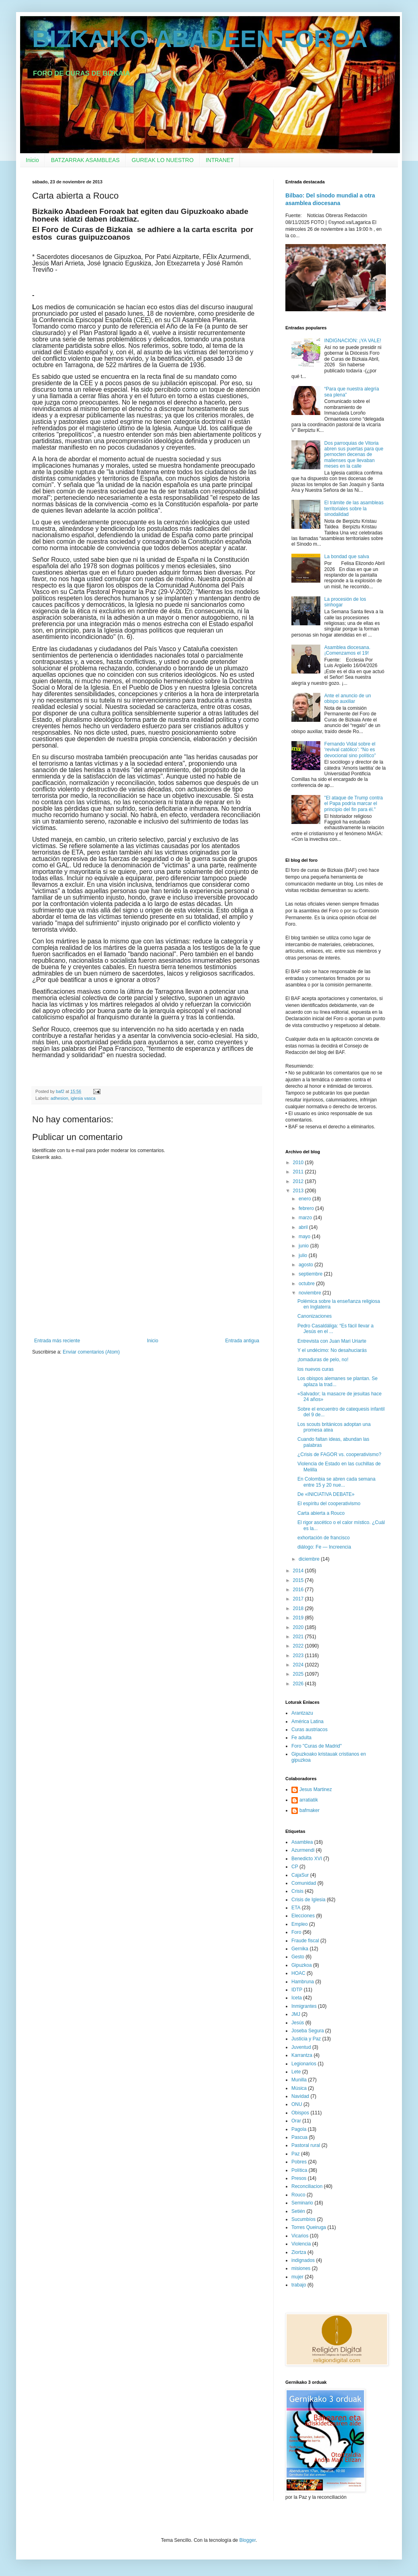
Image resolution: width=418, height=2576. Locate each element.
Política (299, 2170)
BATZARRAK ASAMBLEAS (85, 160)
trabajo (298, 2285)
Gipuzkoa (301, 1965)
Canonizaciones (314, 1316)
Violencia (301, 2244)
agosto (306, 1264)
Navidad (300, 2096)
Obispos (300, 2113)
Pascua (299, 2137)
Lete (296, 2072)
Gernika (299, 1949)
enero (305, 1199)
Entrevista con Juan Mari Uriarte (331, 1341)
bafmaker (309, 1810)
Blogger (247, 2540)
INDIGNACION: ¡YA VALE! (352, 340)
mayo (305, 1236)
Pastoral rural (305, 2145)
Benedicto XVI (306, 1858)
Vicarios (299, 2236)
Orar (296, 2121)
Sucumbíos (303, 2219)
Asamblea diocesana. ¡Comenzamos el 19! (347, 650)
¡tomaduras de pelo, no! (322, 1359)
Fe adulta (301, 1737)
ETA (295, 1907)
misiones (300, 2268)
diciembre (310, 1559)
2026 (299, 1684)
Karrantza (301, 2055)
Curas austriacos (309, 1729)
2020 (299, 1627)
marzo (306, 1217)
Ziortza (298, 2252)
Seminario (302, 2203)
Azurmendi (302, 1850)
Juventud (301, 2047)
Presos (298, 2178)
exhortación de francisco (323, 1538)
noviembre (310, 1293)
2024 (299, 1665)
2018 (299, 1608)
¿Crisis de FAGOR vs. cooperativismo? (339, 1454)
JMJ (295, 2014)
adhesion (59, 1098)
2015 (299, 1580)
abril (304, 1227)
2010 (299, 1162)
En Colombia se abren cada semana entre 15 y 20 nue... (336, 1481)
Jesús (297, 2022)
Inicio (32, 160)
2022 (299, 1646)
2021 (299, 1636)
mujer (297, 2277)
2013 (299, 1191)
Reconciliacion (306, 2186)
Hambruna (302, 1981)
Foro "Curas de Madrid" (316, 1746)
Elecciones (303, 1916)
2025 (299, 1674)
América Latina (307, 1721)
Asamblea (302, 1842)
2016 (299, 1589)
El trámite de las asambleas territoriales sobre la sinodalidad (353, 508)
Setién (298, 2211)
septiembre (311, 1274)
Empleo (299, 1924)
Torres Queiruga (308, 2227)
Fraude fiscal (305, 1940)
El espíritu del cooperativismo (329, 1503)
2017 (299, 1599)
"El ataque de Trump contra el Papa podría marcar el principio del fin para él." (353, 803)
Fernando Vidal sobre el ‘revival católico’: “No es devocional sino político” (350, 749)
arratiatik (308, 1800)
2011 (299, 1172)
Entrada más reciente (57, 1340)
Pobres (299, 2162)
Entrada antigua (242, 1340)
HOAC (298, 1973)
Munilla (299, 2080)
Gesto (297, 1957)
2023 (299, 1655)
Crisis (297, 1891)
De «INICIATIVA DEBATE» (325, 1494)
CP (294, 1866)
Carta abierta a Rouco (320, 1513)
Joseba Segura (307, 2031)
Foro (296, 1932)
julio (304, 1255)
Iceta (296, 1998)
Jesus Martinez (315, 1789)
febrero (307, 1208)
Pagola (298, 2129)
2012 (299, 1181)
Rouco (298, 2195)
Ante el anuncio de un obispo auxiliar (347, 698)
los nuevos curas (315, 1369)
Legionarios (303, 2064)
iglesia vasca (83, 1098)
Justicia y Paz (306, 2039)
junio (304, 1246)
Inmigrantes (304, 2006)
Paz (295, 2154)
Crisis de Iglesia (308, 1899)
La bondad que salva (346, 556)
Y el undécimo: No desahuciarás (332, 1350)
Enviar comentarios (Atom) (91, 1352)
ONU (296, 2104)
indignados (303, 2260)
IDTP (296, 1990)
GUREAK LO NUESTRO (163, 160)
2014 (299, 1571)
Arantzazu (302, 1713)
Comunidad (303, 1883)
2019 (299, 1618)
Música (299, 2088)
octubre (307, 1283)
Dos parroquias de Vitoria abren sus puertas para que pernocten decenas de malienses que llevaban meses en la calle (353, 454)
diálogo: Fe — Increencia (324, 1547)
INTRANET (220, 160)
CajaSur (300, 1875)
